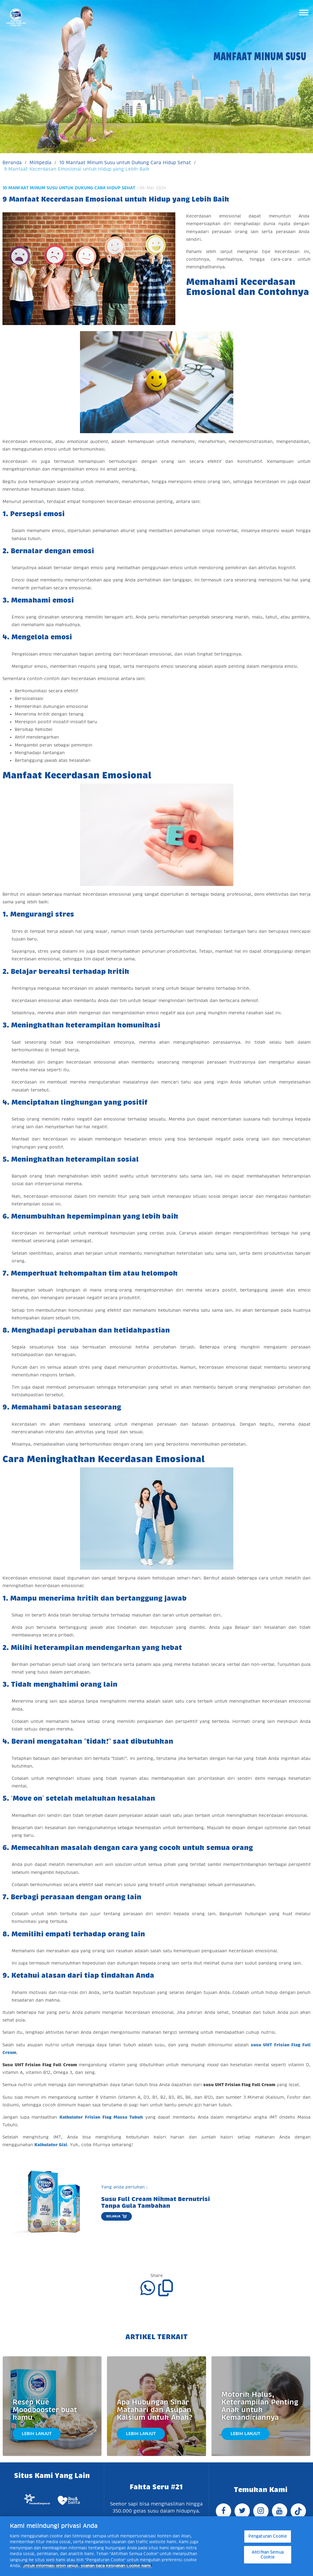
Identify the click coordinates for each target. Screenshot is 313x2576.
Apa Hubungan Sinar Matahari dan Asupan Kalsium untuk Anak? (154, 2410)
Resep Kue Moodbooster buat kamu (45, 2410)
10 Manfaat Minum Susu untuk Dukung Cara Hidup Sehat (125, 162)
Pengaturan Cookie (267, 2537)
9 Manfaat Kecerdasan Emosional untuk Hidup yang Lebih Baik (76, 169)
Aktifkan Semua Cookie (268, 2554)
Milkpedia (40, 162)
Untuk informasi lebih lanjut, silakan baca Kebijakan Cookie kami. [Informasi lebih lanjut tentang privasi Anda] (87, 2566)
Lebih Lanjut (37, 2433)
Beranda (12, 162)
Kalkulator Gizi (50, 2145)
